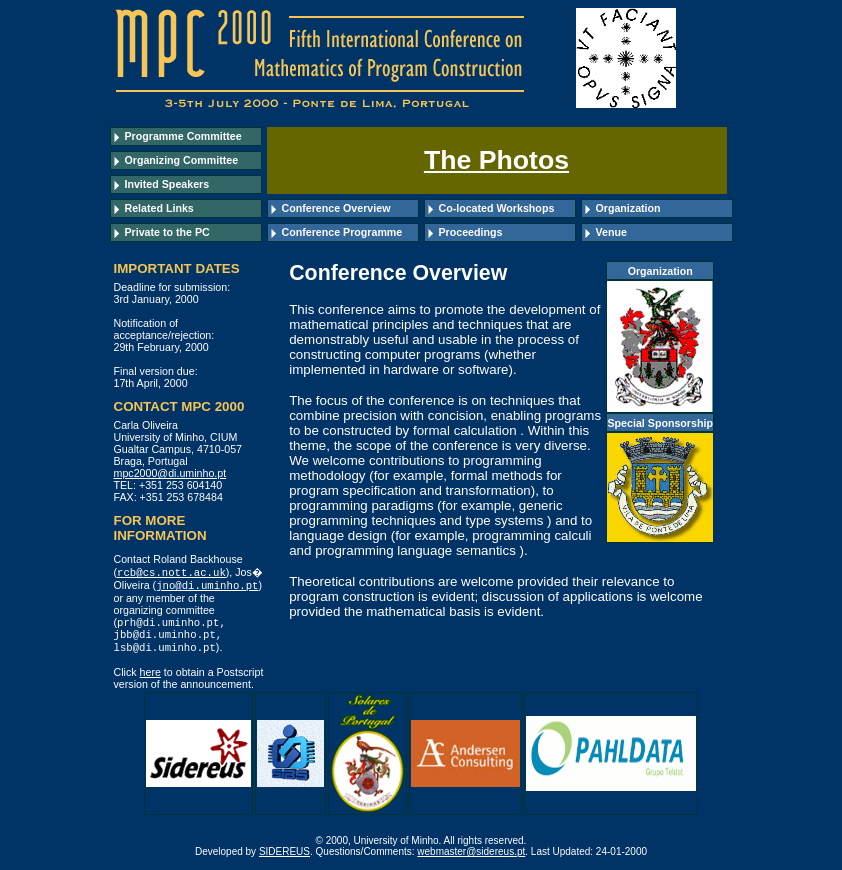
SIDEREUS (284, 856)
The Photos (496, 160)
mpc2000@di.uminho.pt (170, 473)
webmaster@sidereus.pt (471, 856)
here (150, 677)
